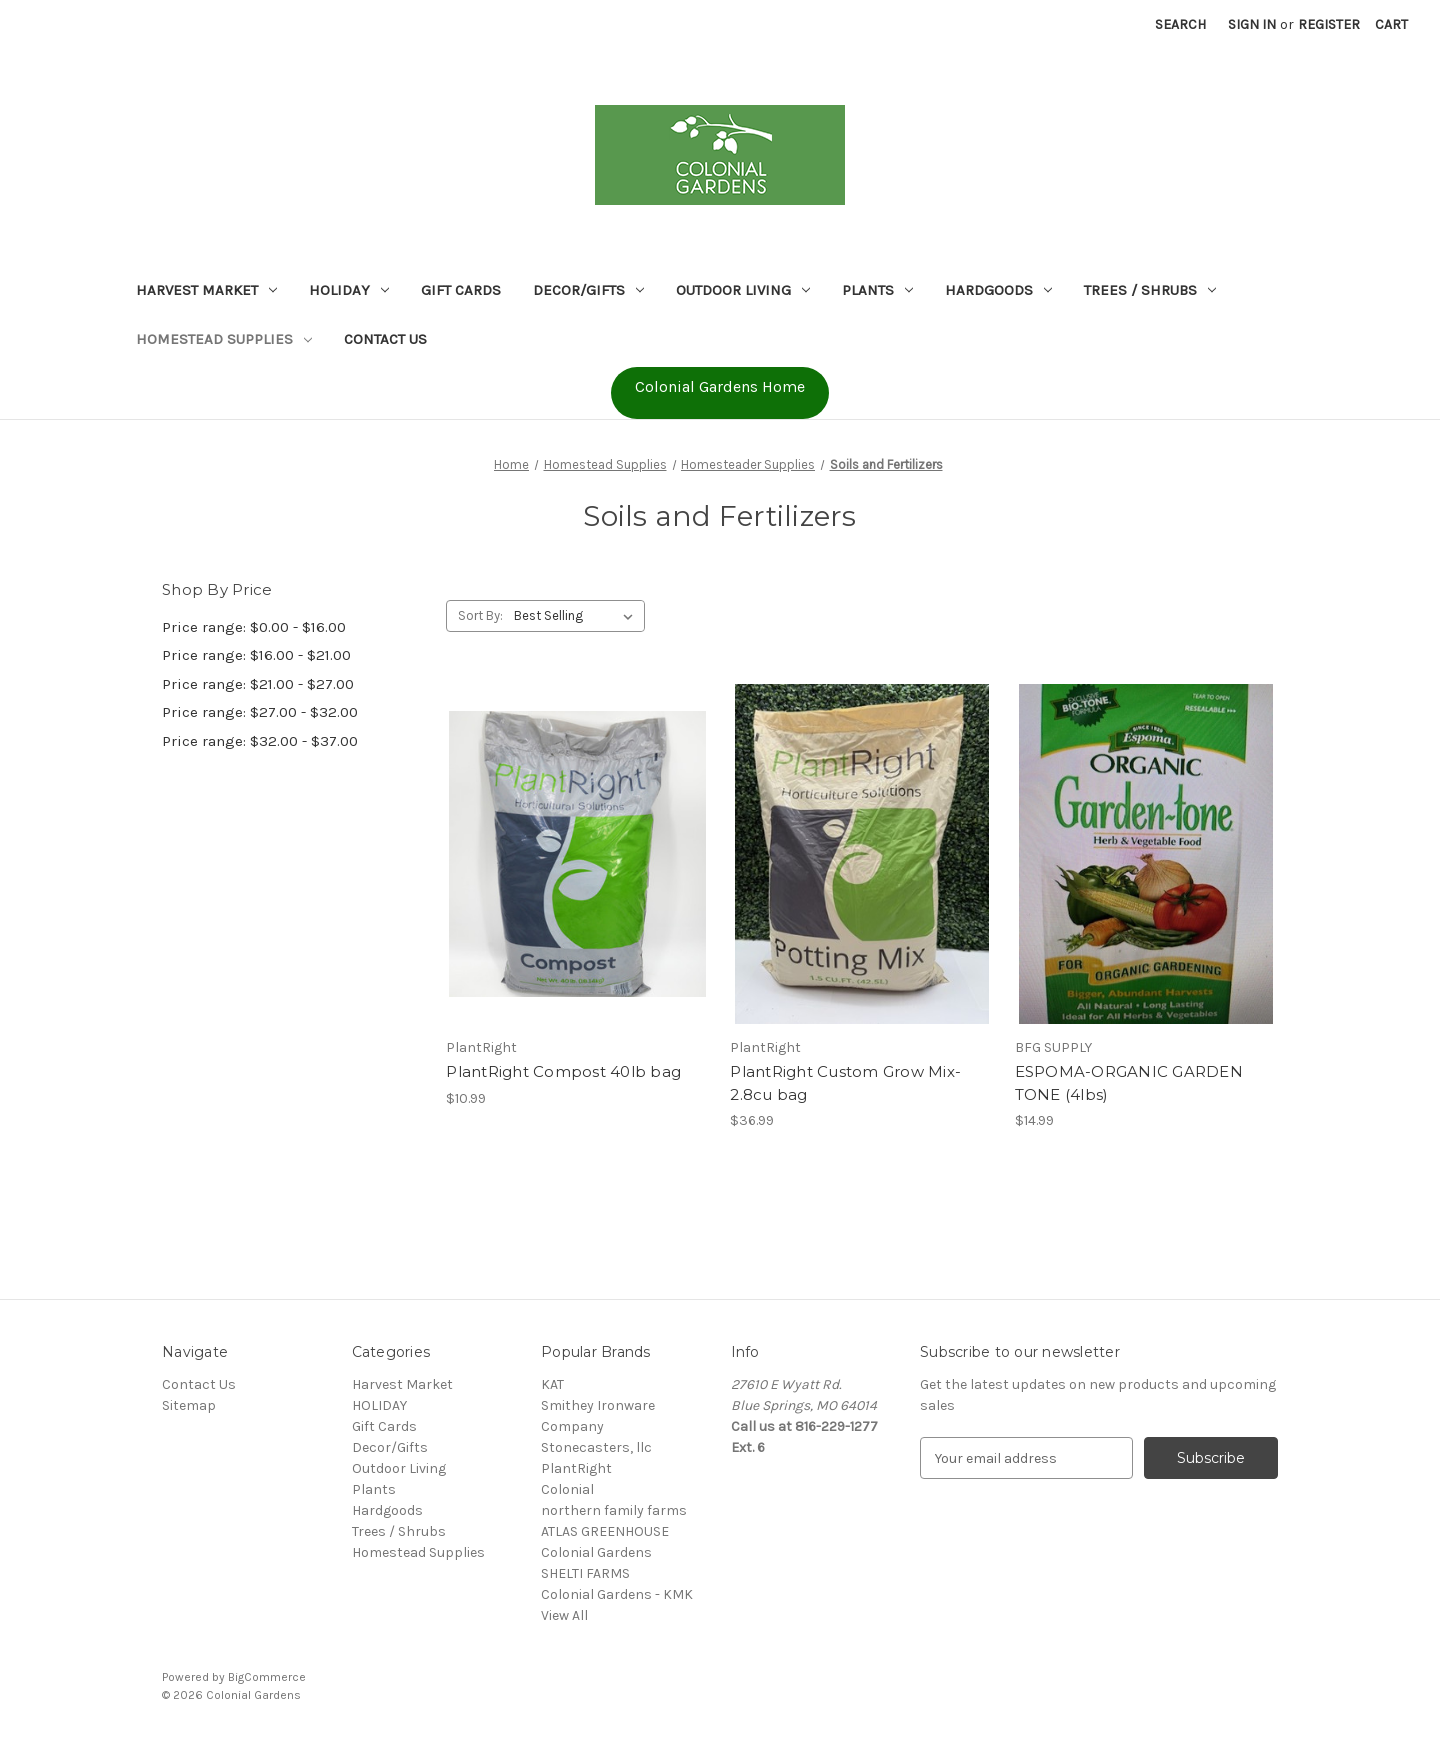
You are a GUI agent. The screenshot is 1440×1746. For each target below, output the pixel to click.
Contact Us (385, 339)
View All (564, 1615)
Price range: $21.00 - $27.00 (258, 684)
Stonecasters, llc (596, 1447)
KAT (552, 1384)
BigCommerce (267, 1677)
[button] (720, 393)
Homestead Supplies (224, 339)
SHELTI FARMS (585, 1573)
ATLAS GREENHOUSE (605, 1531)
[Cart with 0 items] (1391, 24)
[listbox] (577, 616)
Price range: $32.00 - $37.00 (260, 741)
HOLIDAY (349, 290)
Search (1180, 24)
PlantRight (576, 1468)
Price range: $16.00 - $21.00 (256, 655)
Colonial (567, 1489)
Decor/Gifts (588, 290)
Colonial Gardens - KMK (617, 1594)
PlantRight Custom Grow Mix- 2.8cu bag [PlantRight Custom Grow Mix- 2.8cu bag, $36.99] (845, 1083)
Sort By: (480, 615)
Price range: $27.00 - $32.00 (260, 712)
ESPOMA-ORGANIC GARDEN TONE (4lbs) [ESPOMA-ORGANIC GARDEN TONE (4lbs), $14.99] (1129, 1083)
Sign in (1252, 24)
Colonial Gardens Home (720, 386)
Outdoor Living (743, 290)
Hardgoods (998, 290)
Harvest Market (206, 290)
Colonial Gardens (596, 1552)
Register (1329, 24)
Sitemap (189, 1405)
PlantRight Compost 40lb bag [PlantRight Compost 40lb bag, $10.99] (563, 1071)
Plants (877, 290)
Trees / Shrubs (1150, 290)
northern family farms (614, 1510)
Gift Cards (461, 290)
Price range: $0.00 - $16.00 (254, 627)
